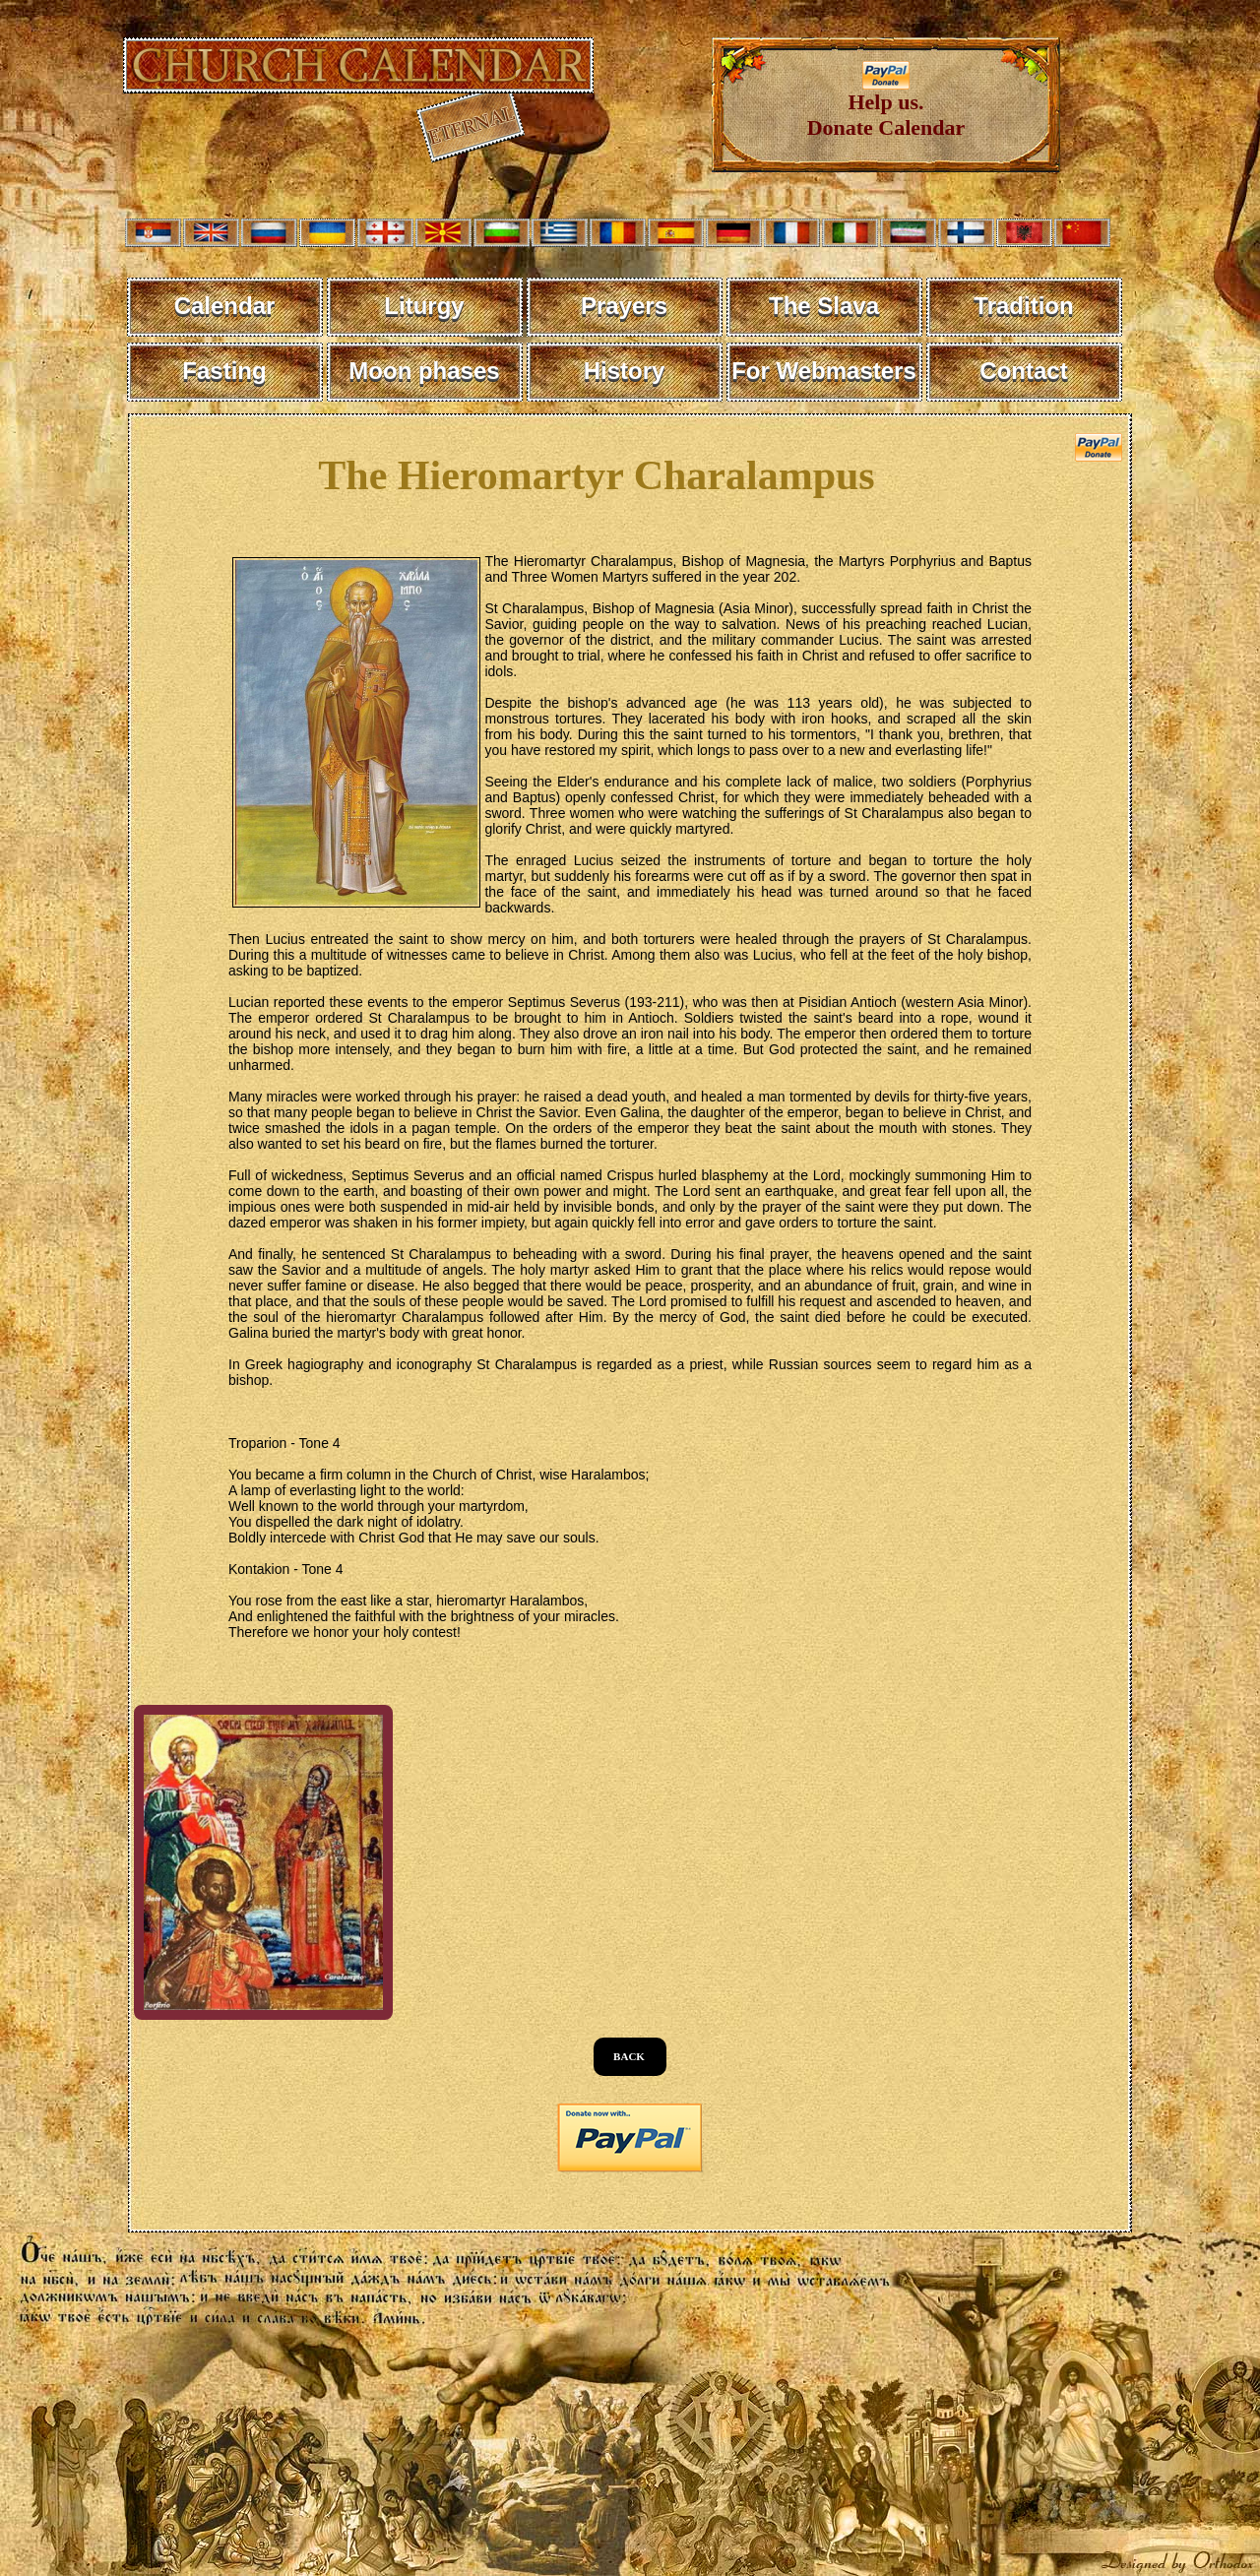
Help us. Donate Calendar (886, 105)
